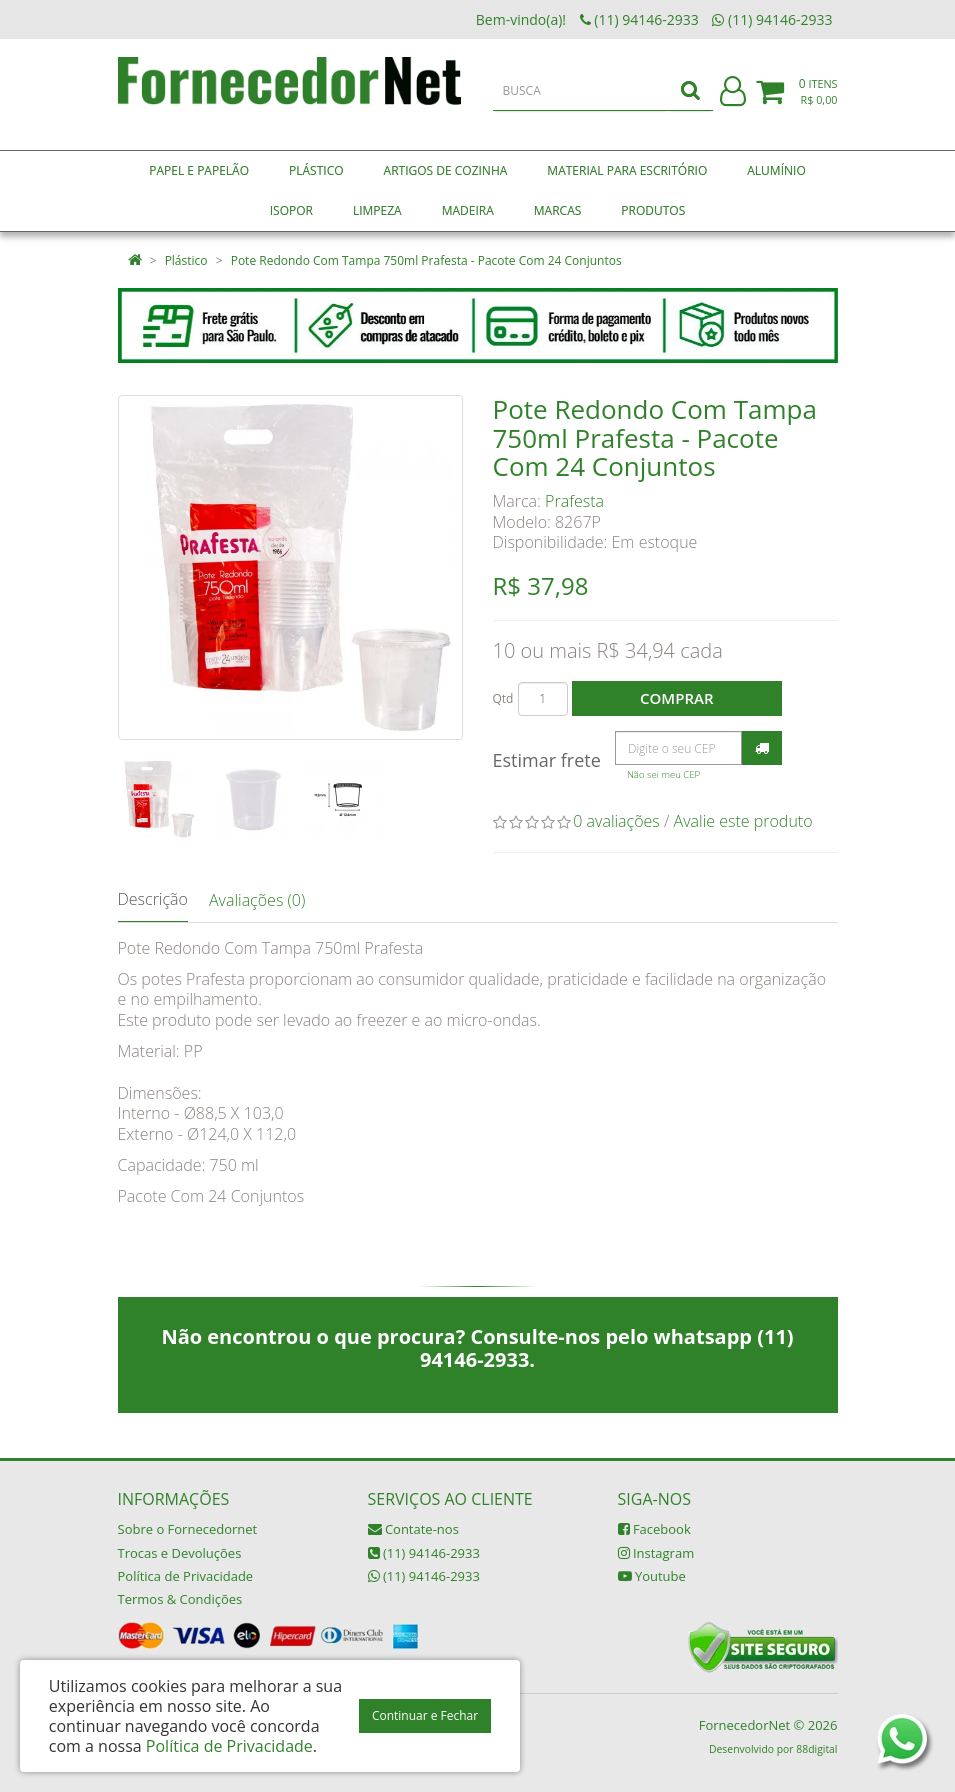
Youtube (652, 1576)
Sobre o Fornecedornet (188, 1529)
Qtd (503, 698)
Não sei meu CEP (663, 774)
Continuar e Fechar (425, 1715)
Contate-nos (413, 1529)
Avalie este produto (743, 821)
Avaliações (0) (257, 900)
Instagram (656, 1553)
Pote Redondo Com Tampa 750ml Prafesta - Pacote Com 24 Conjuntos (426, 260)
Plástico (186, 260)
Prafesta (574, 501)
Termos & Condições (180, 1599)
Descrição (153, 899)
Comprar (676, 698)
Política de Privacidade (186, 1576)
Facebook (654, 1529)
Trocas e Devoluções (180, 1553)
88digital (816, 1749)
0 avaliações (616, 821)
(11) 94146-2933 (424, 1553)
